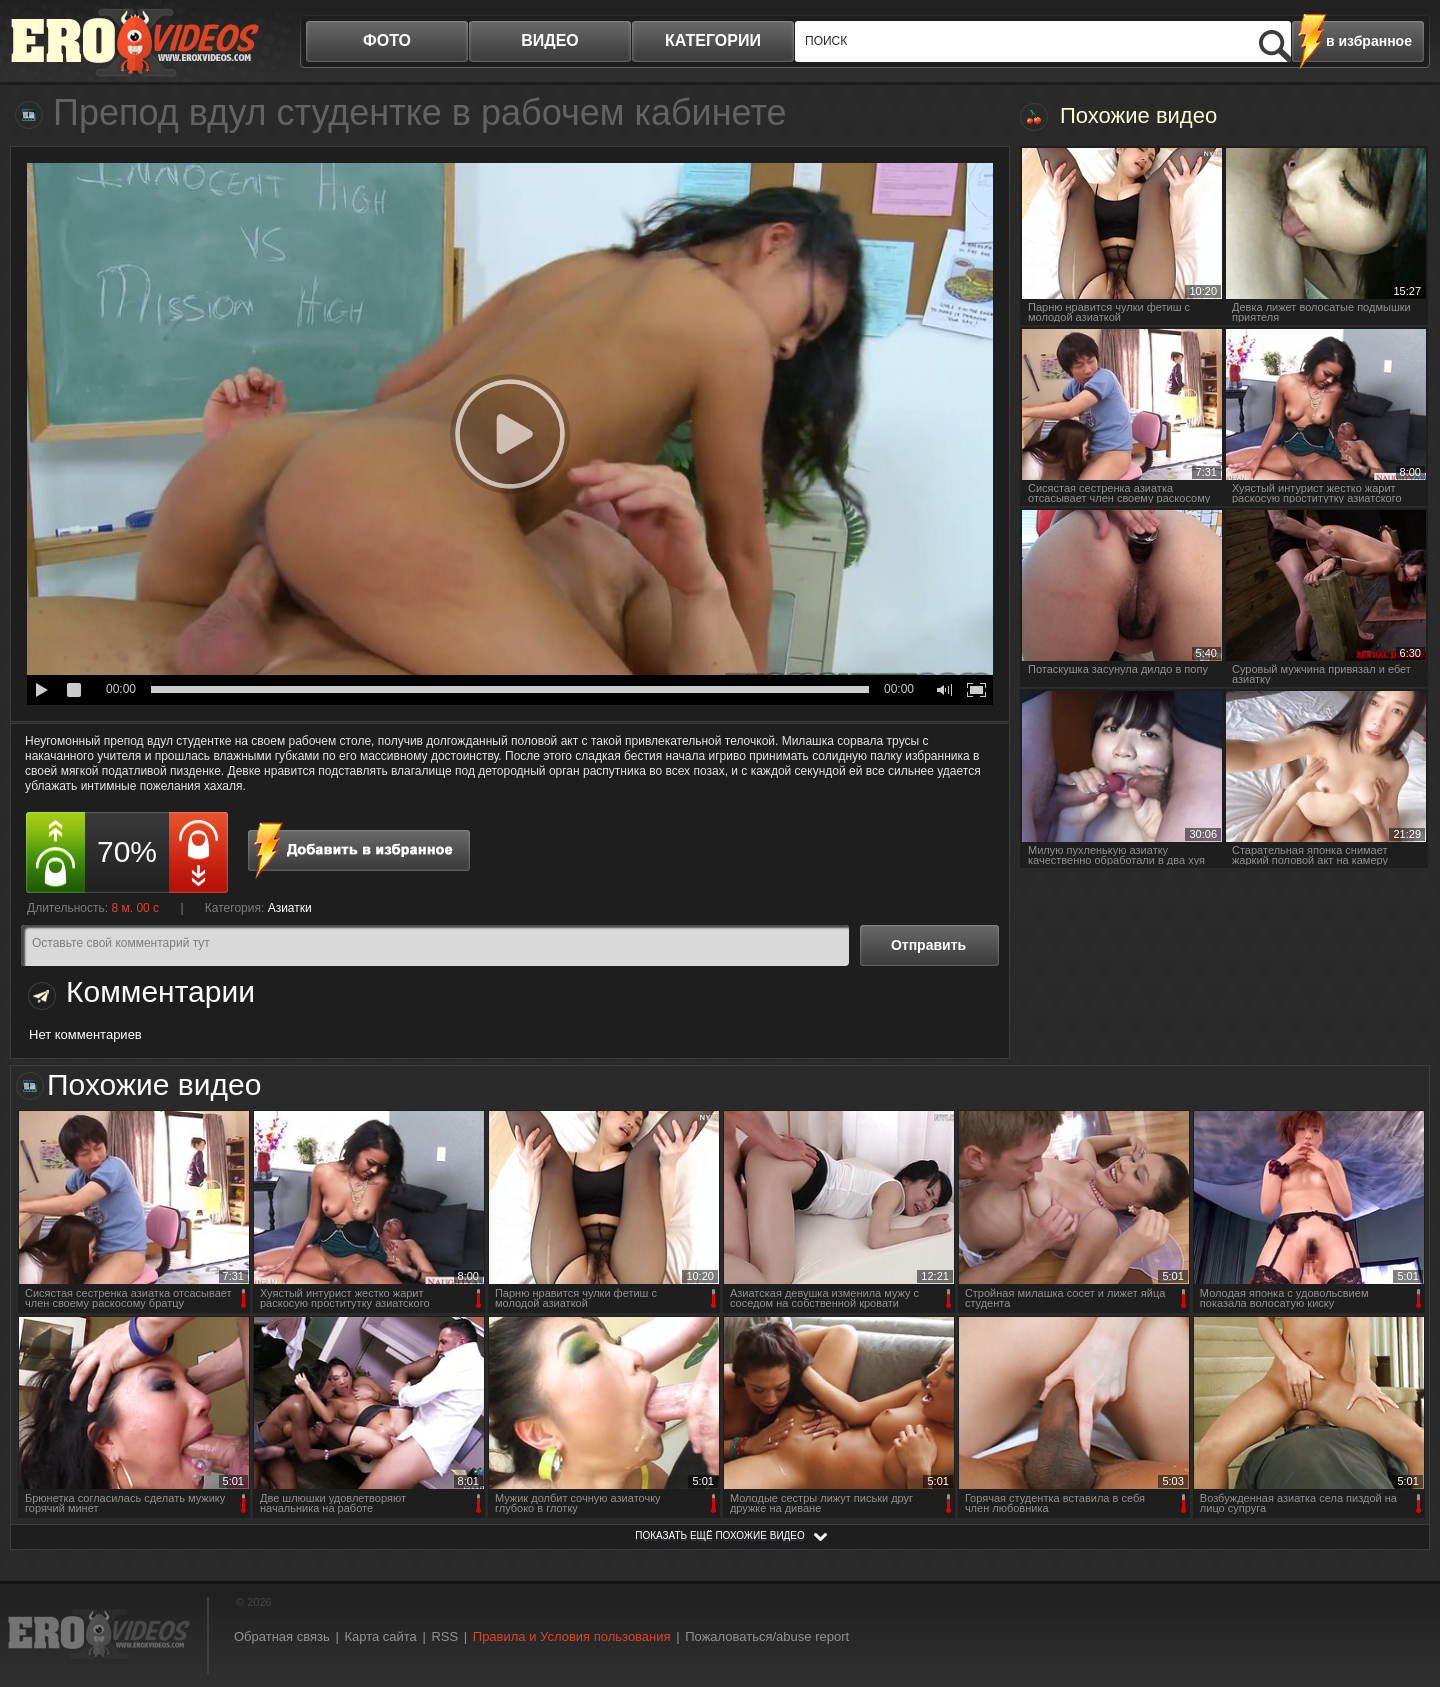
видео (550, 40)
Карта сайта (380, 1636)
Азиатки (290, 908)
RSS (444, 1636)
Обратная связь (282, 1636)
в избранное (1369, 41)
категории (713, 40)
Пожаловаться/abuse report (767, 1636)
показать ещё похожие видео (720, 1535)
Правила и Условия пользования (572, 1636)
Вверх (1402, 1581)
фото (387, 40)
